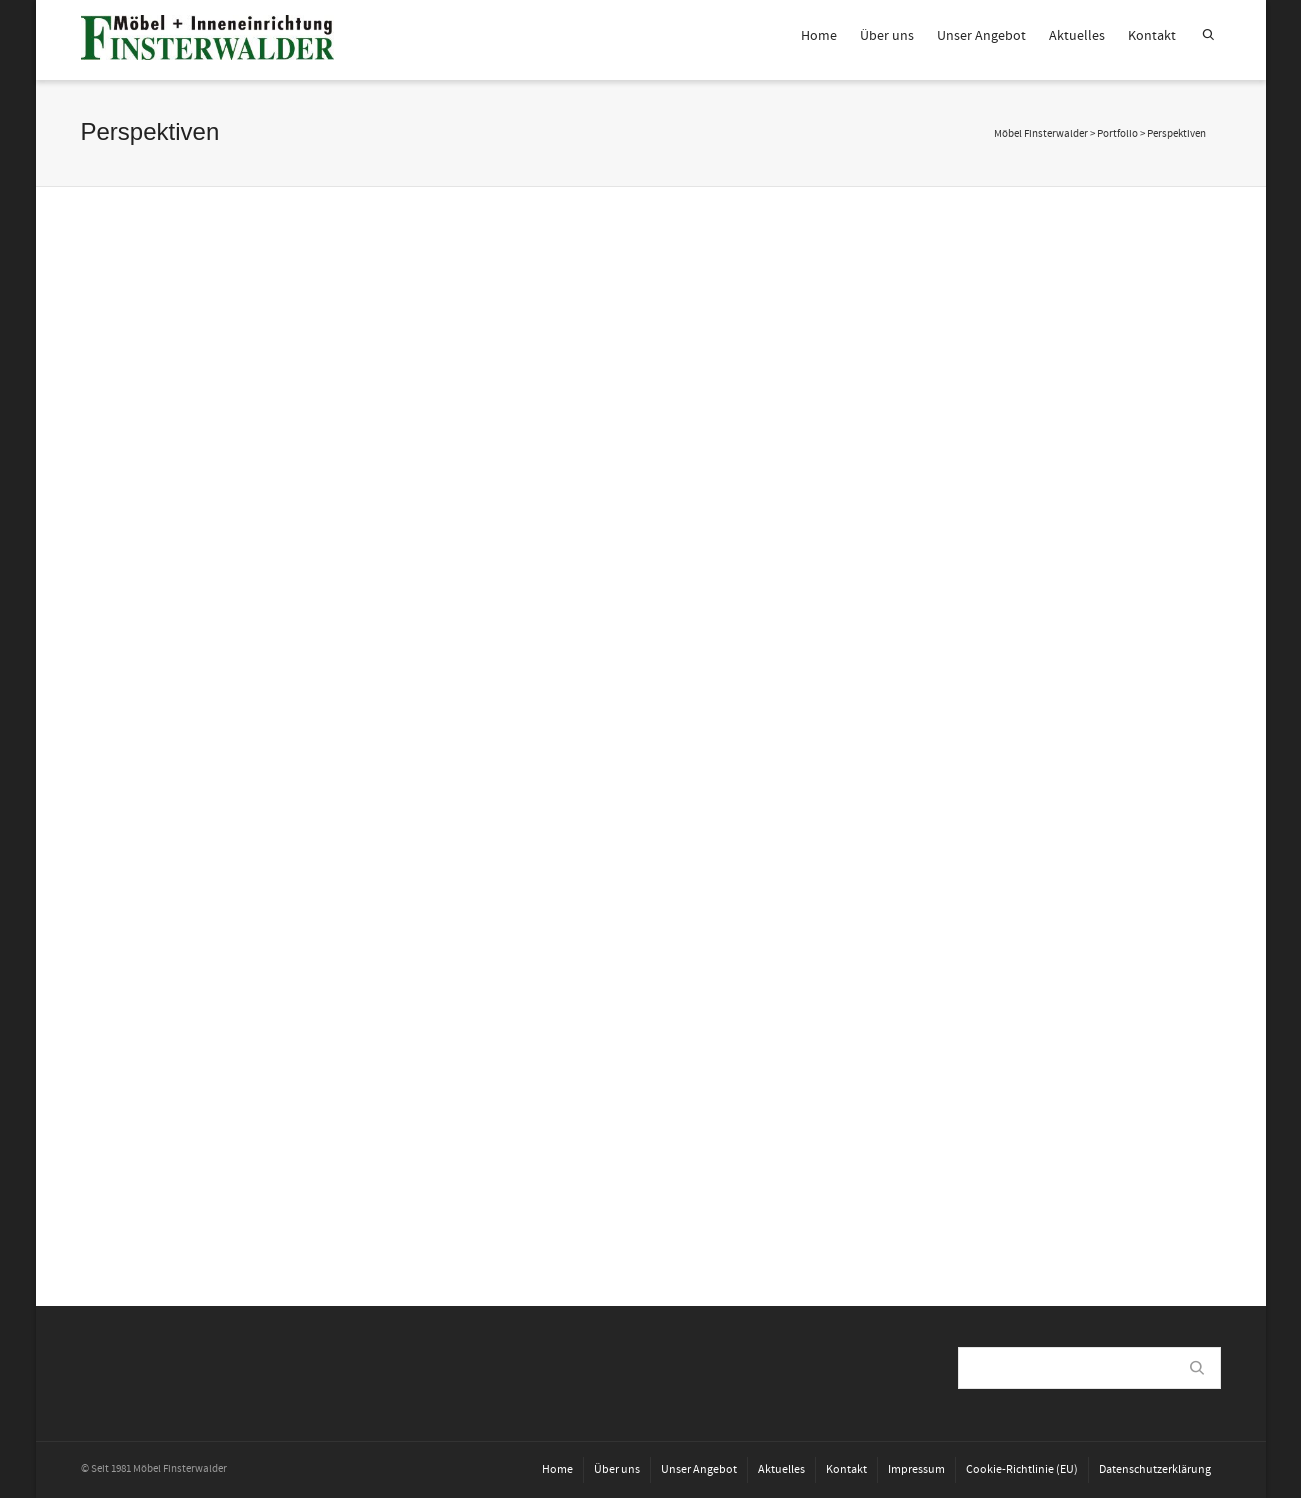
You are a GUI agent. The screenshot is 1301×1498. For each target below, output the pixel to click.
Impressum (916, 1469)
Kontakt (1152, 36)
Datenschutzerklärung (1155, 1469)
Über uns (887, 36)
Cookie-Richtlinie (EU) (1022, 1469)
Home (819, 36)
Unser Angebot (981, 36)
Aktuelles (1077, 36)
